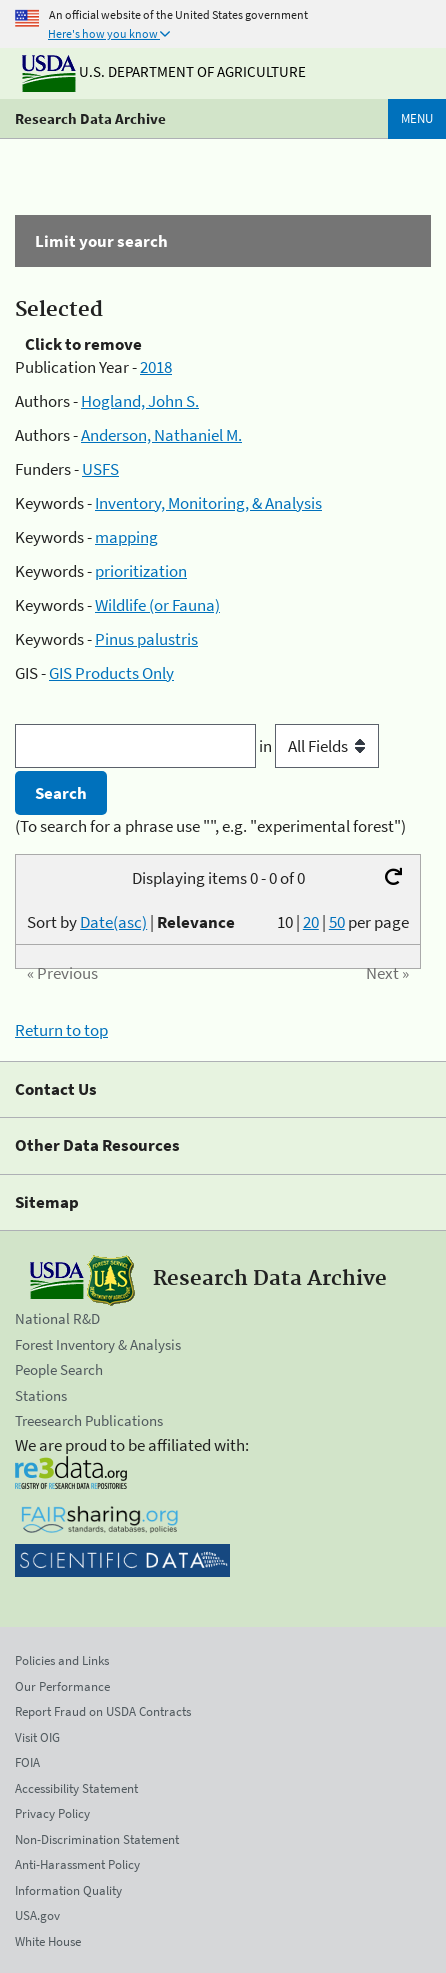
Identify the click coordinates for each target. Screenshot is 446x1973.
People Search (59, 1369)
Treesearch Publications (89, 1420)
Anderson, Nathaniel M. (161, 435)
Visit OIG (37, 1737)
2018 (156, 367)
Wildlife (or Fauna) (157, 605)
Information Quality (68, 1890)
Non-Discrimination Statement (97, 1839)
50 (337, 922)
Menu (417, 118)
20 (311, 922)
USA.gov (37, 1915)
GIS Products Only (111, 673)
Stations (41, 1395)
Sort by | (131, 922)
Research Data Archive (90, 118)
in (319, 746)
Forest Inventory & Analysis (98, 1344)
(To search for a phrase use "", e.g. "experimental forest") (210, 826)
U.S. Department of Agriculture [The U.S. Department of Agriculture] (164, 71)
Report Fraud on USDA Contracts (103, 1711)
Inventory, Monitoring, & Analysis (208, 503)
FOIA (27, 1762)
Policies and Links (62, 1660)
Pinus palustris (146, 639)
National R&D (57, 1318)
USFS (100, 469)
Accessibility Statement (76, 1788)
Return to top (61, 1030)
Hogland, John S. (140, 401)
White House (48, 1941)
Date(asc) (113, 922)
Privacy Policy (52, 1813)
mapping (126, 537)
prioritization (141, 571)
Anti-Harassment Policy (77, 1864)
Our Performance (62, 1686)
